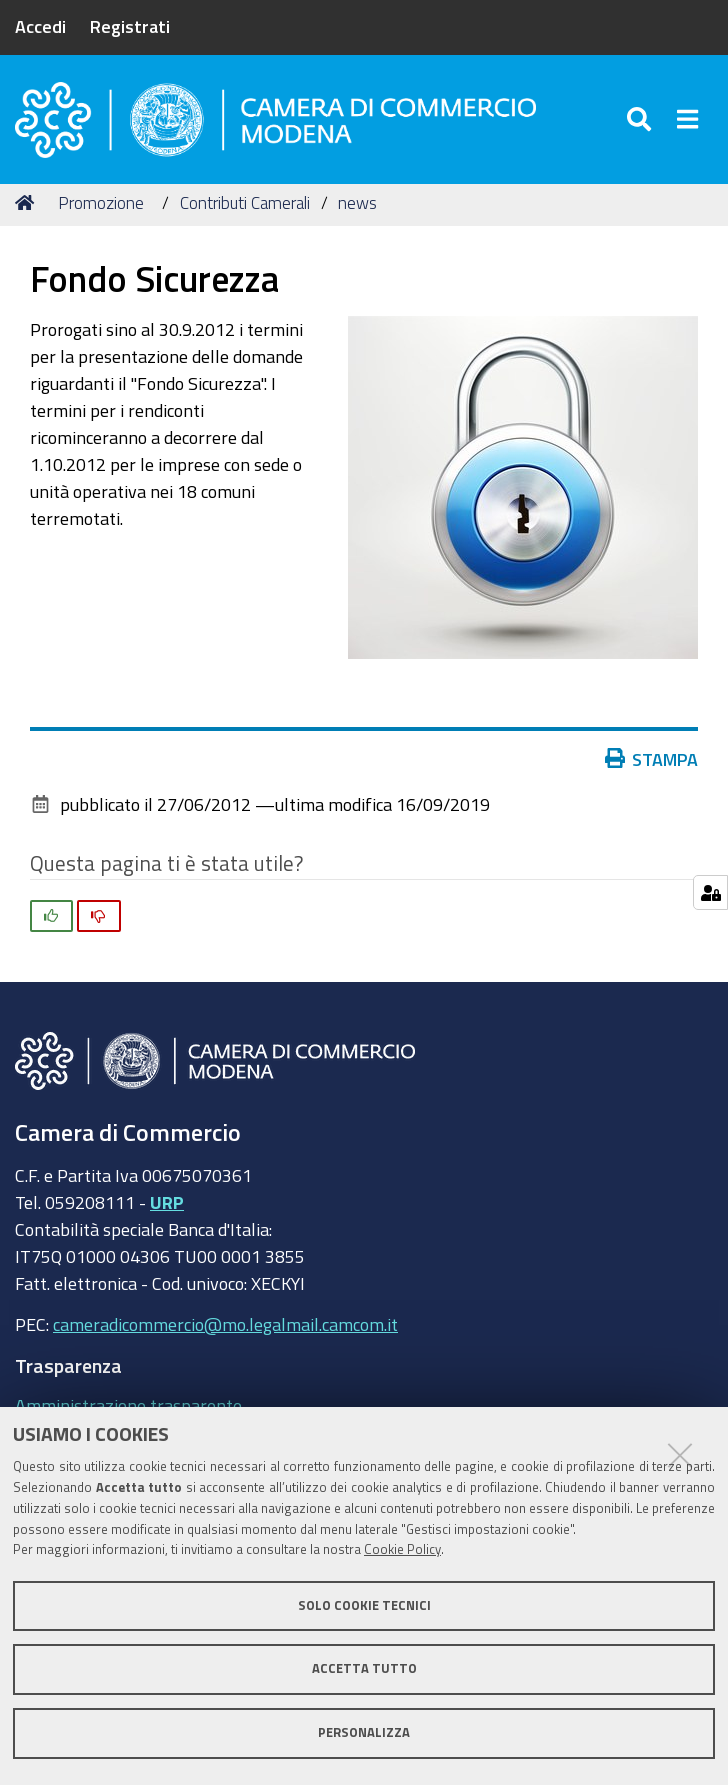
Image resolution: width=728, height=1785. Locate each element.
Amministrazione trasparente (128, 1405)
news (357, 202)
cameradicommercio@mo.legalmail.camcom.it (225, 1324)
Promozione (101, 202)
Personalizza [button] (364, 1732)
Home (28, 202)
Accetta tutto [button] (364, 1668)
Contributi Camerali (245, 202)
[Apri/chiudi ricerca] (642, 119)
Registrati (130, 26)
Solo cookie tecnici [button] (364, 1605)
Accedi (40, 26)
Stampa (656, 759)
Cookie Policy (402, 1549)
